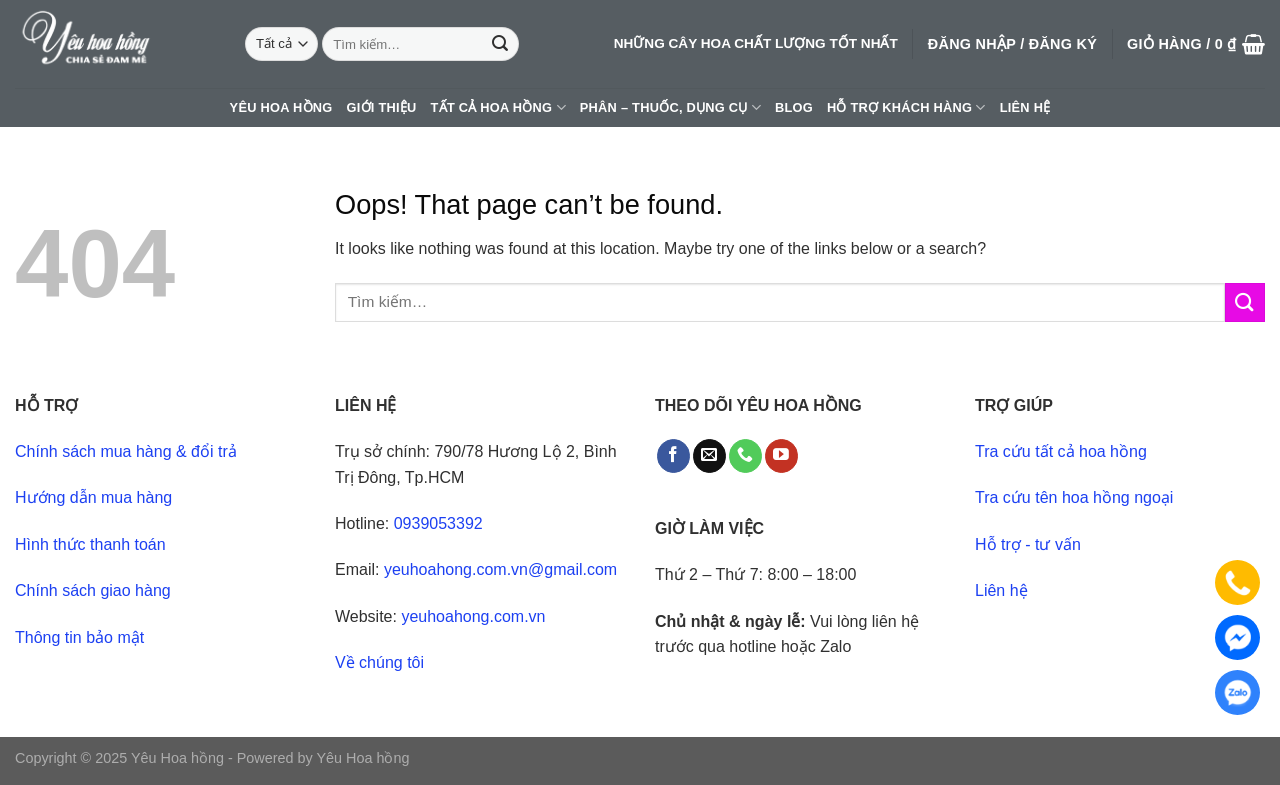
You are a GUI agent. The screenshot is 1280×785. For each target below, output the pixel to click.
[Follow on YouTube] (781, 456)
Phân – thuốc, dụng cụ (670, 107)
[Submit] (500, 44)
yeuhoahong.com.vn (473, 616)
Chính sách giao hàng (93, 590)
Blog (794, 107)
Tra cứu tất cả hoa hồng (1061, 451)
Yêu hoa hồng (281, 107)
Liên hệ (1025, 107)
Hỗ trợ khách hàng (906, 107)
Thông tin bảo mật (79, 637)
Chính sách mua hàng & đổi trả (126, 451)
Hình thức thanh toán (90, 544)
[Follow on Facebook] (673, 456)
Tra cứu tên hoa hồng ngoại (1074, 497)
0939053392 (438, 523)
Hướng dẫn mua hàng (93, 497)
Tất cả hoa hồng (498, 107)
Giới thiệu (382, 107)
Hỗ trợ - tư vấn (1028, 544)
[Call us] (745, 456)
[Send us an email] (709, 456)
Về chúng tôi (379, 662)
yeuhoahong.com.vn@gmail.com (500, 569)
